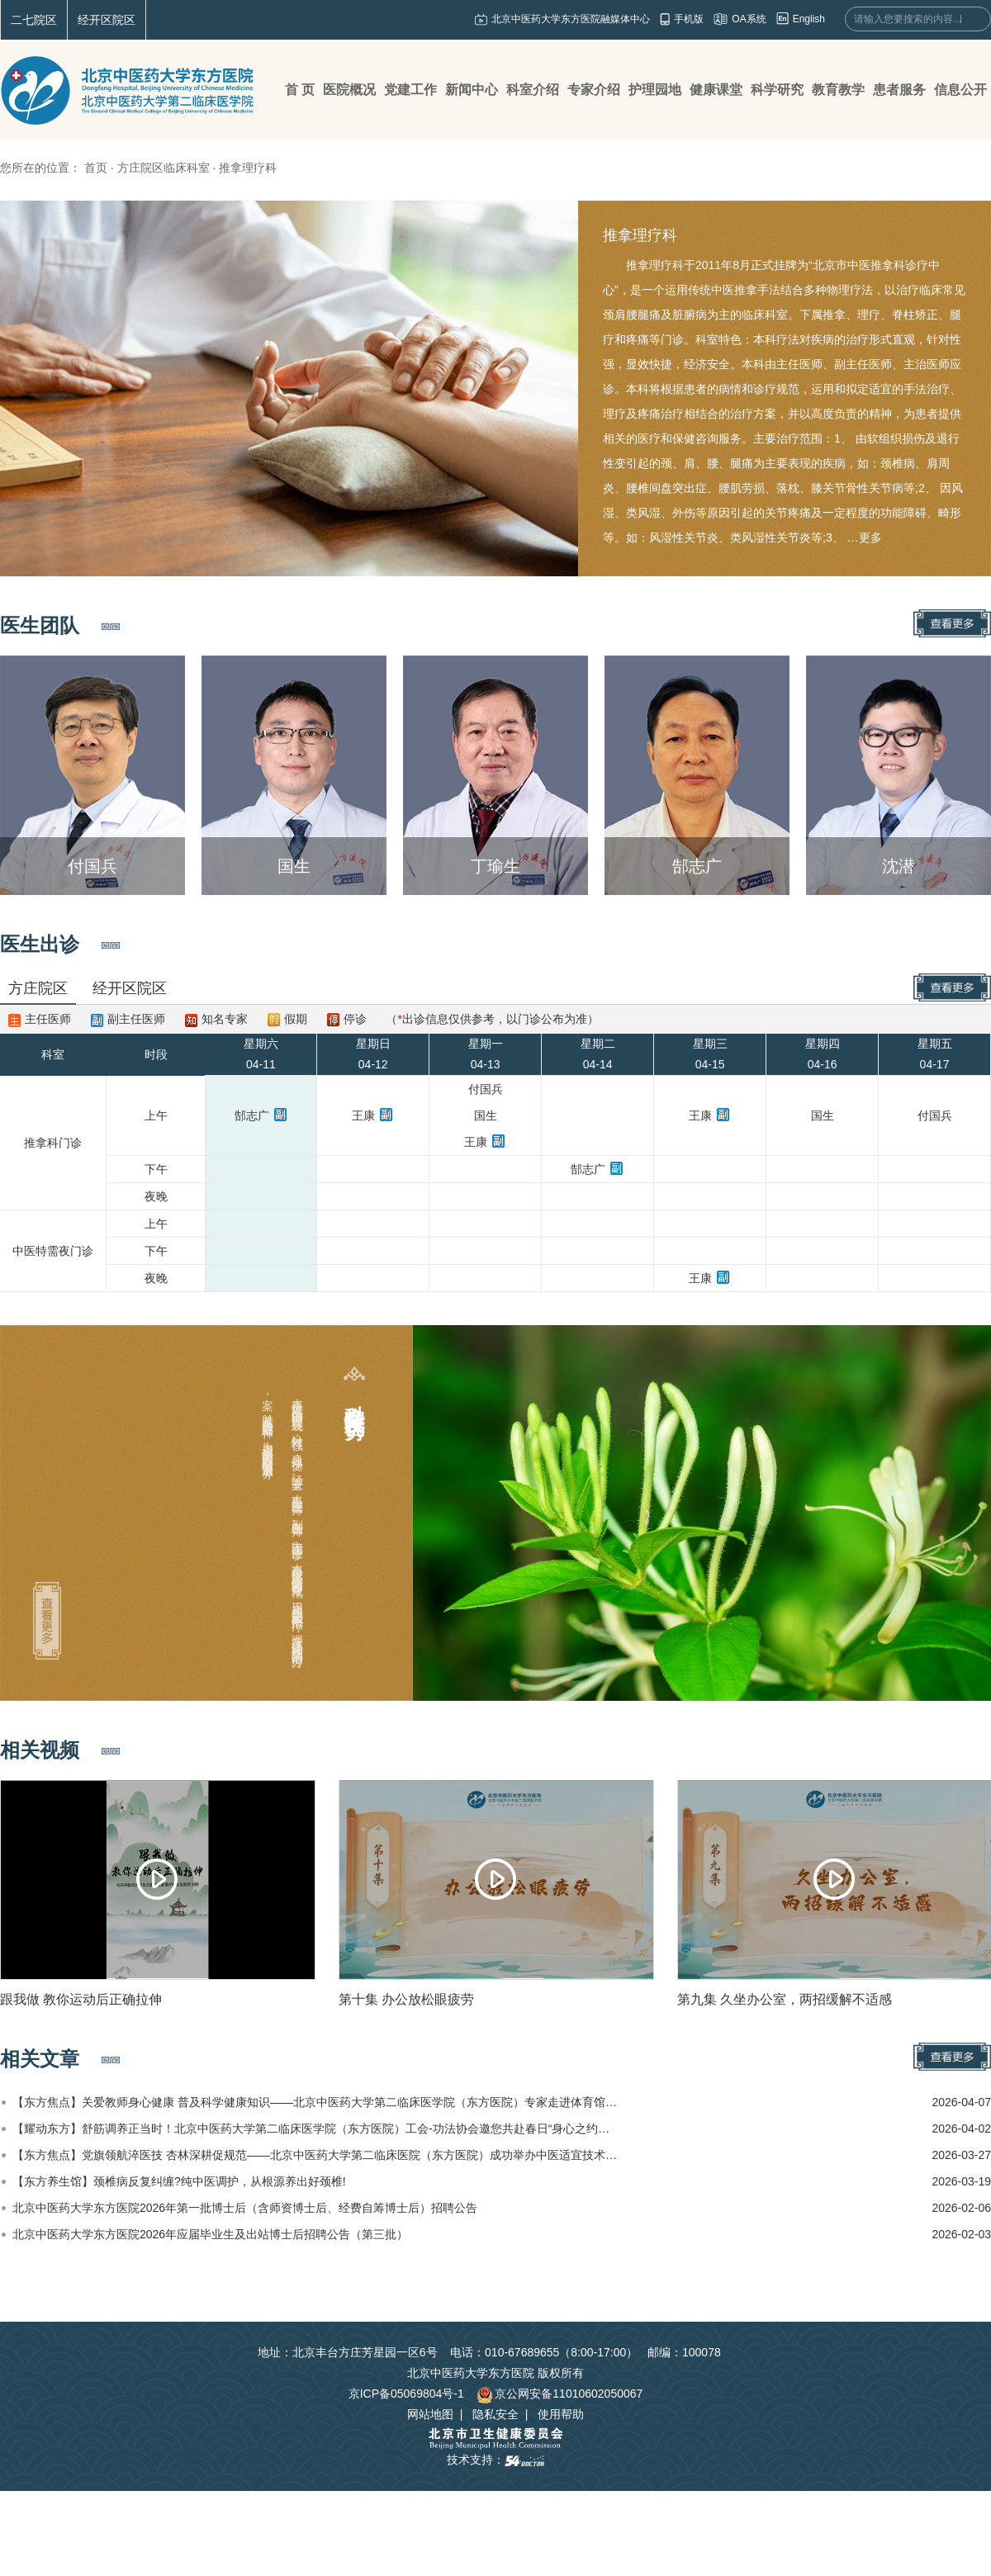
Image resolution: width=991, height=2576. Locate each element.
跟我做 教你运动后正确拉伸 (81, 1999)
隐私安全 (495, 2414)
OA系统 (749, 19)
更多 (870, 537)
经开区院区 (106, 19)
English (809, 19)
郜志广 (252, 1115)
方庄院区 (38, 988)
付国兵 (485, 1089)
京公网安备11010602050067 (559, 2393)
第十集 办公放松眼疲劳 (406, 1999)
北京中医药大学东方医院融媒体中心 (570, 19)
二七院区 (34, 19)
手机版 (689, 19)
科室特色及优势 (355, 1398)
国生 (485, 1115)
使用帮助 (561, 2414)
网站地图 (430, 2414)
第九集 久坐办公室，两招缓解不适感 (784, 1999)
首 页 (300, 90)
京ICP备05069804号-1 (406, 2393)
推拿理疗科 (640, 235)
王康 (363, 1115)
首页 (95, 167)
